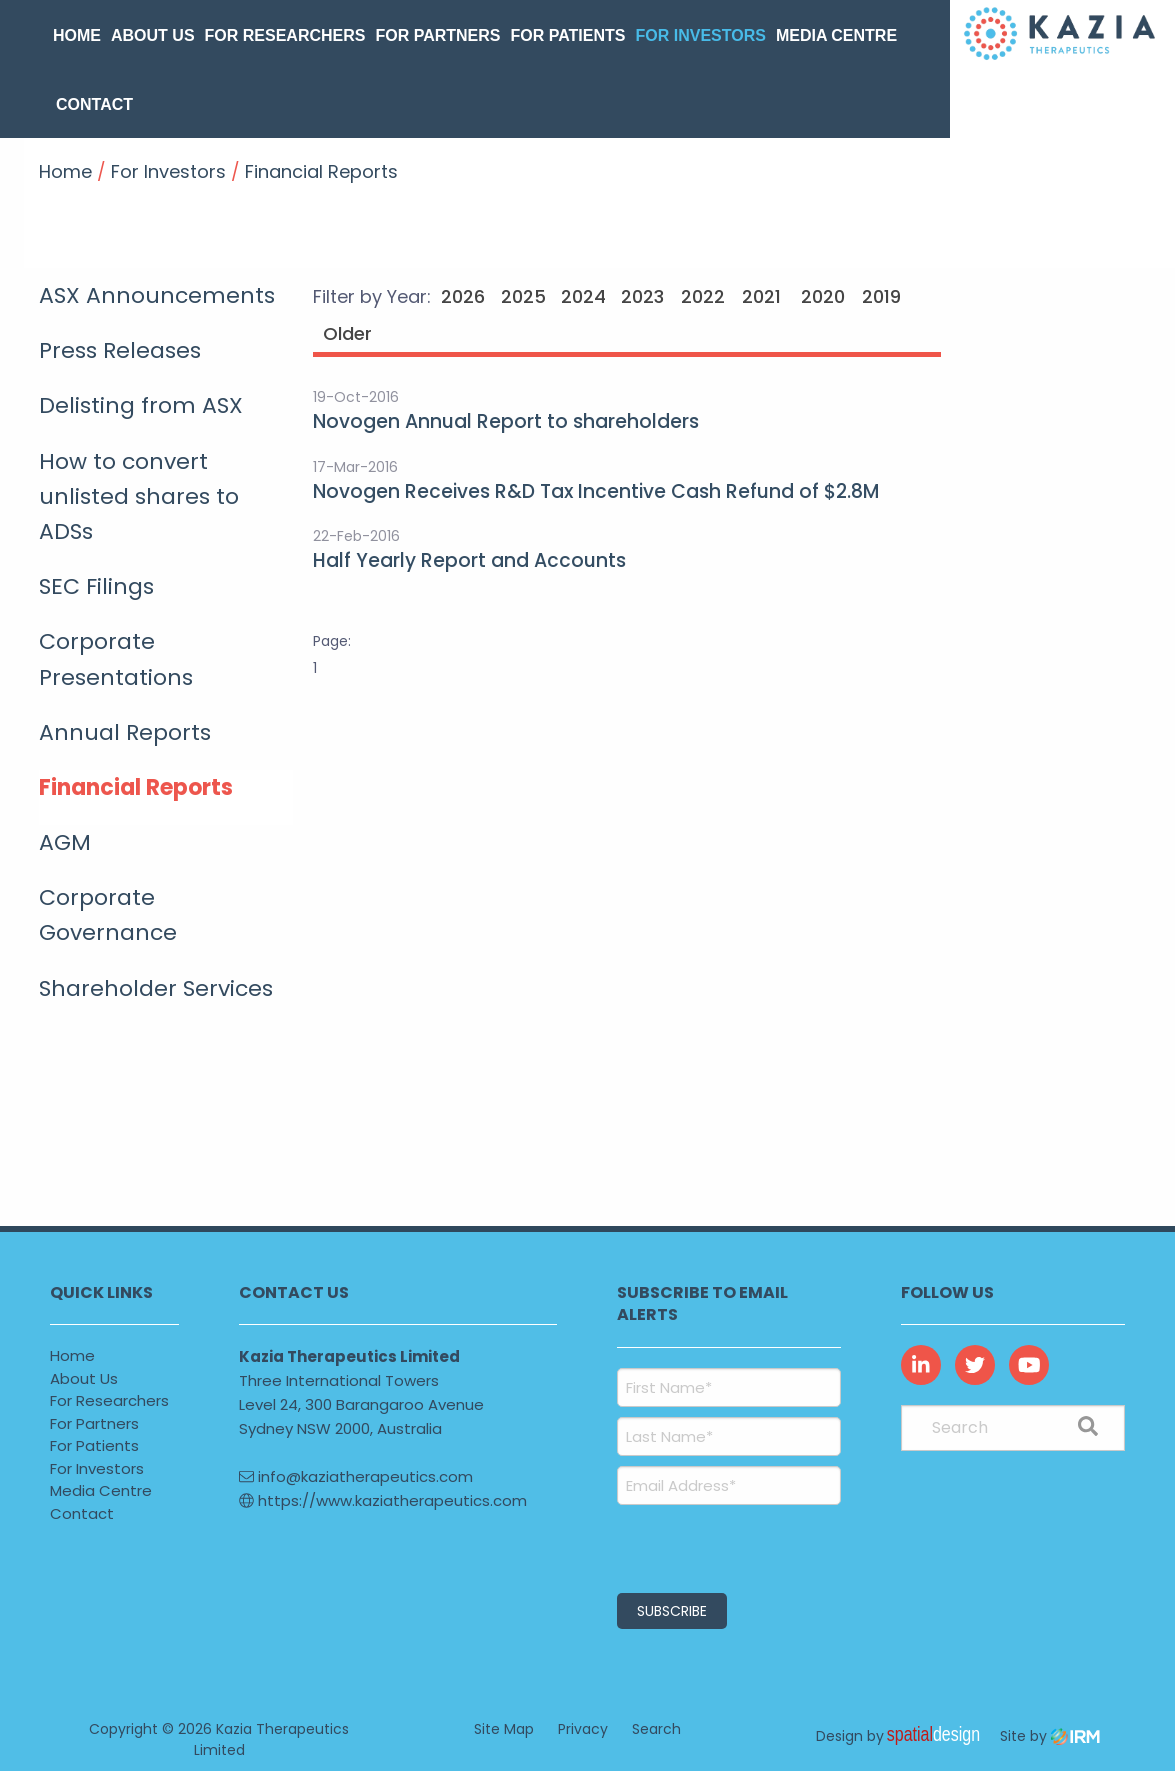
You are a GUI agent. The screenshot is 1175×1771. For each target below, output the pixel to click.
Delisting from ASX (141, 405)
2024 (583, 296)
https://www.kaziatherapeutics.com (383, 1500)
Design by (903, 1736)
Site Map (504, 1729)
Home (77, 35)
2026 (463, 296)
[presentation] (738, 1546)
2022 (703, 296)
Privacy (583, 1729)
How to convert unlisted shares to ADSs (139, 496)
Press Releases (120, 350)
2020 (823, 296)
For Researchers (285, 35)
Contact (94, 104)
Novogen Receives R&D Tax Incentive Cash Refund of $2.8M (596, 491)
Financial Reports (136, 787)
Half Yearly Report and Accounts (469, 560)
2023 (642, 296)
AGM (65, 842)
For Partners (437, 35)
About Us (153, 35)
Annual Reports (125, 732)
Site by (1050, 1736)
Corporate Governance (108, 915)
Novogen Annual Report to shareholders (506, 421)
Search (656, 1729)
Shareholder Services (156, 988)
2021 (761, 296)
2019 (881, 296)
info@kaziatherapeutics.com (356, 1476)
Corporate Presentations (116, 659)
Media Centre (836, 35)
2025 (523, 296)
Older (345, 333)
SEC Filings (96, 586)
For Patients (568, 35)
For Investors (700, 35)
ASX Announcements (157, 295)
